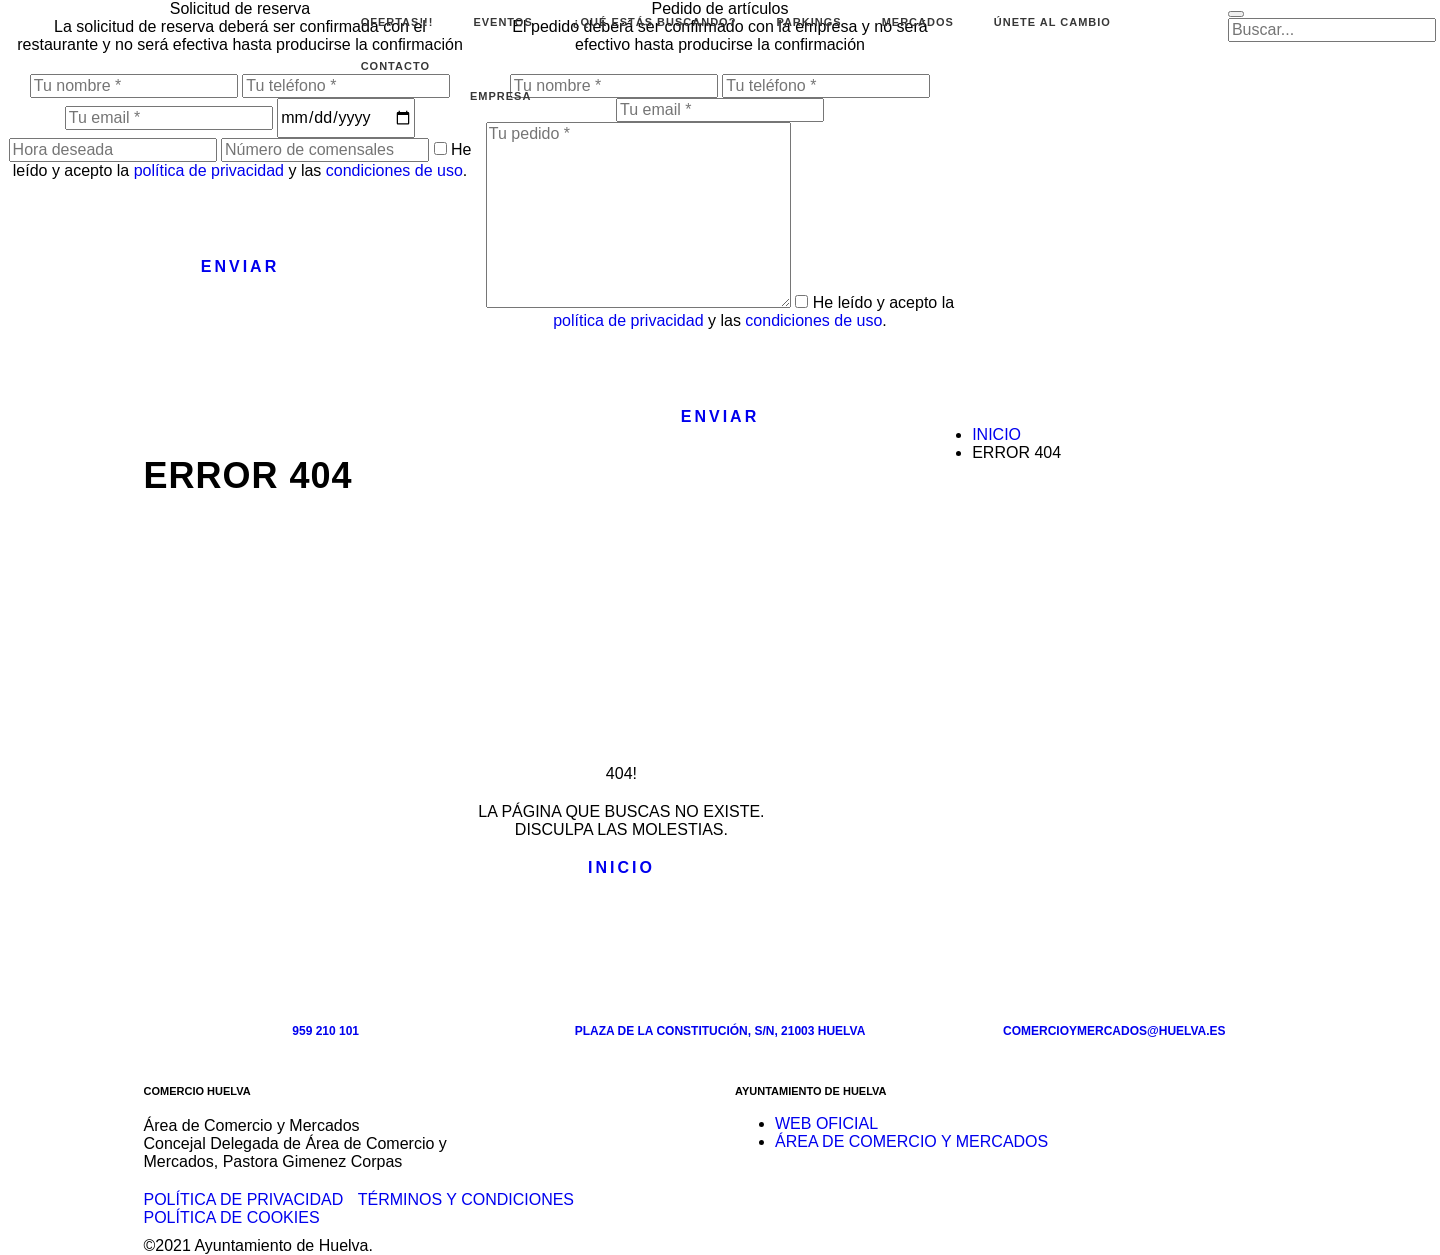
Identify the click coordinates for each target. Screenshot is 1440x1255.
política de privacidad (209, 170)
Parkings (808, 22)
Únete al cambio (1052, 22)
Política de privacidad (244, 1199)
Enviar (240, 266)
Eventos (502, 22)
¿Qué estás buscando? (655, 22)
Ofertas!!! (397, 22)
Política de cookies (232, 1217)
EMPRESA (500, 96)
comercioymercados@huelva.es (1114, 1031)
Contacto (395, 66)
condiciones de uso (394, 170)
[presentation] (152, 219)
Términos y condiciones (466, 1199)
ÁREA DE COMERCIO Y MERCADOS (911, 1141)
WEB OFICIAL (826, 1123)
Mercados (918, 22)
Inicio (996, 434)
